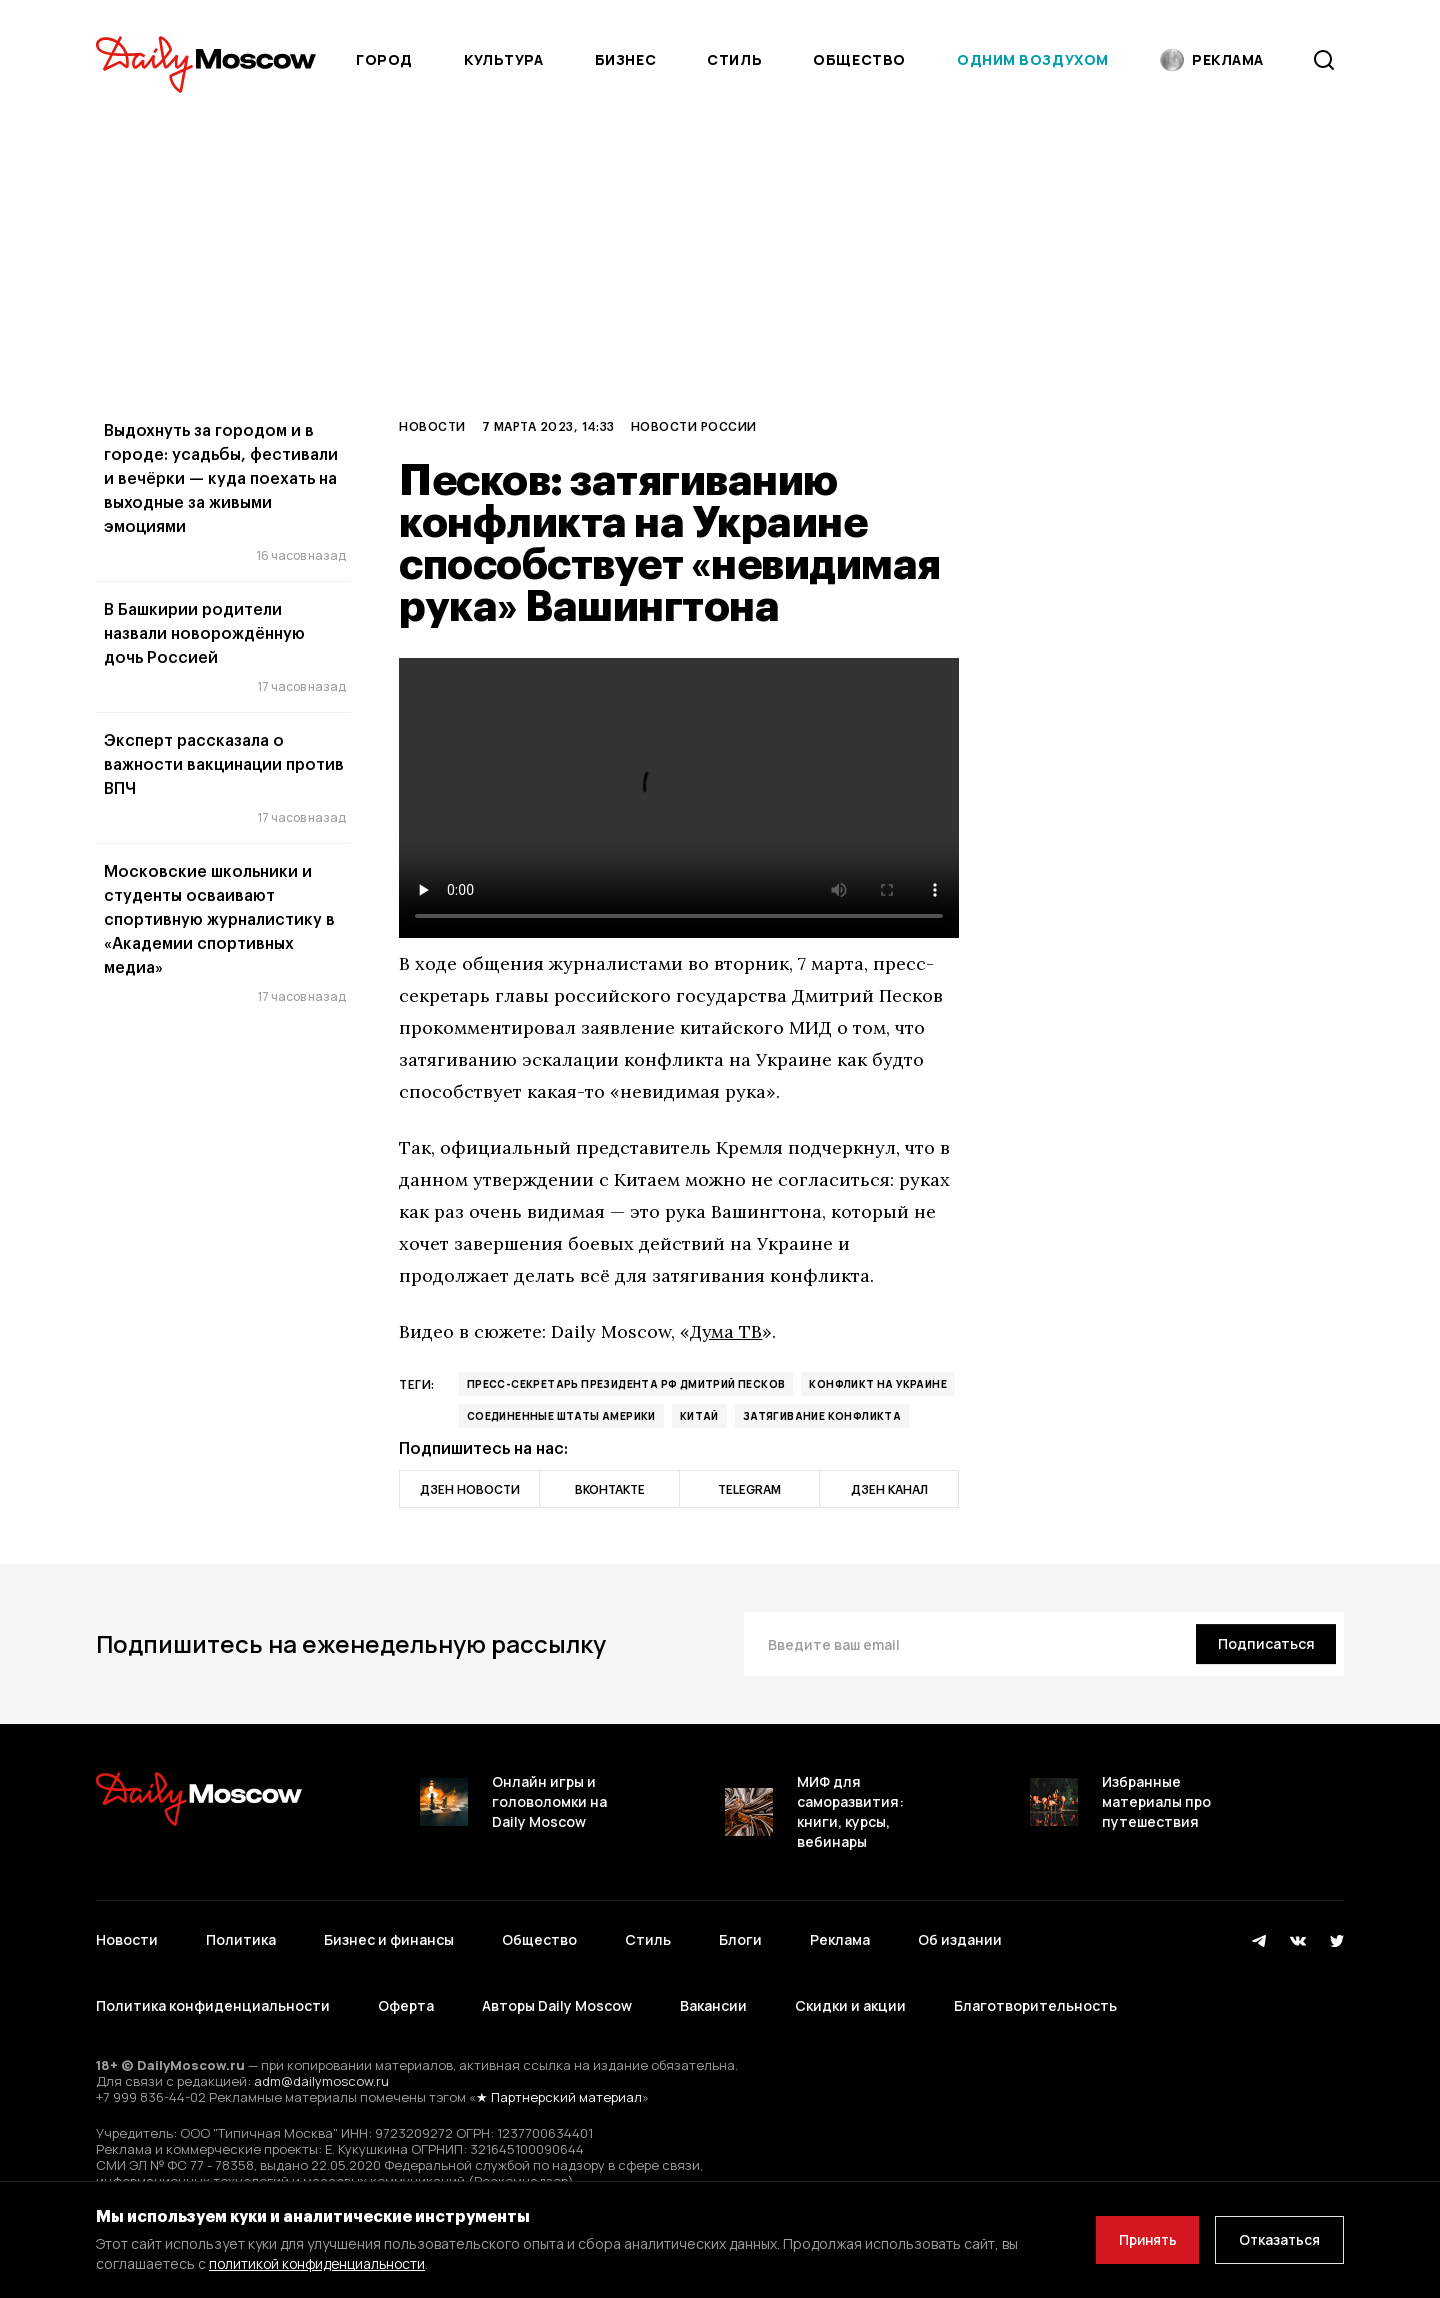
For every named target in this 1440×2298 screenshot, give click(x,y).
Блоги (740, 1936)
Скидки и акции (850, 1995)
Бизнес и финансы (389, 1936)
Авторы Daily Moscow (557, 1995)
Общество (859, 59)
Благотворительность (1035, 1995)
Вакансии (713, 1995)
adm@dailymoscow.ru (321, 2067)
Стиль (734, 59)
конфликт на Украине (878, 1384)
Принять (1139, 2239)
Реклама (840, 1936)
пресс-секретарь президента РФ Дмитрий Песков (626, 1384)
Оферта (406, 1995)
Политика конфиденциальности (213, 1995)
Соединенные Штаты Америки (561, 1416)
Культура (503, 59)
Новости (432, 426)
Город (384, 59)
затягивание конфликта (822, 1416)
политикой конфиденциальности (320, 2263)
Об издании (960, 1936)
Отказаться (1277, 2239)
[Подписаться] (1263, 1644)
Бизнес (625, 59)
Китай (699, 1416)
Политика (241, 1936)
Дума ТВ (727, 1331)
